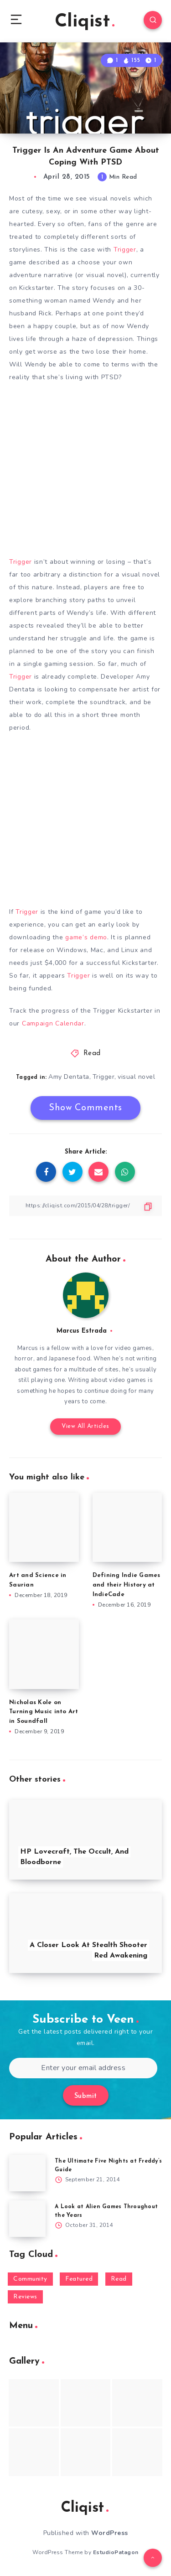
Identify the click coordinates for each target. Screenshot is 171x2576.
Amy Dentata (68, 1076)
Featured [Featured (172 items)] (79, 2279)
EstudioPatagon (116, 2552)
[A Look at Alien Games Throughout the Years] (27, 2218)
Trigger (125, 249)
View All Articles (85, 1426)
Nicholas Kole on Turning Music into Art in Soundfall (43, 1712)
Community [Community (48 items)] (30, 2279)
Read (92, 1053)
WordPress (109, 2533)
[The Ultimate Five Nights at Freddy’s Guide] (27, 2173)
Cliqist (84, 22)
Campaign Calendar (53, 1023)
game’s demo (86, 937)
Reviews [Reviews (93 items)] (25, 2296)
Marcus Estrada (82, 1331)
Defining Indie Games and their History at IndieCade (127, 1584)
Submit (85, 2096)
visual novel (136, 1076)
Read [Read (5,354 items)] (119, 2279)
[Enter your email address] (83, 2068)
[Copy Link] (85, 1205)
